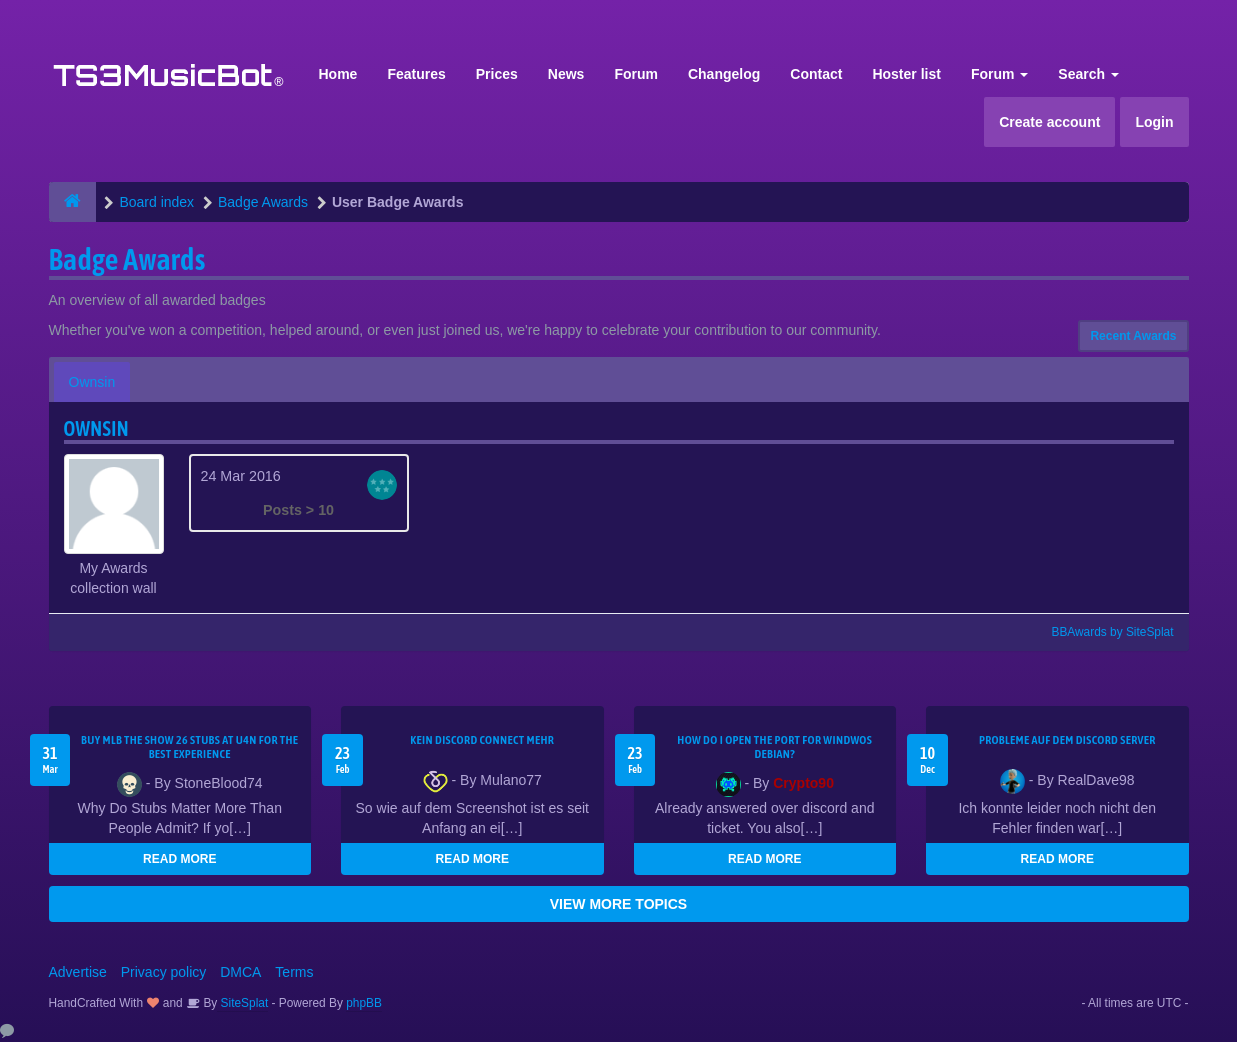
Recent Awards (1133, 336)
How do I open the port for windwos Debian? (774, 747)
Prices (497, 74)
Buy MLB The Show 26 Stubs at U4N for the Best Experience (189, 747)
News (566, 74)
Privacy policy (164, 972)
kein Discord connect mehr (482, 740)
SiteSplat (242, 1003)
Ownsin (92, 382)
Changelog (724, 74)
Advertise (78, 972)
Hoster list (906, 74)
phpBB (364, 1003)
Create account (1049, 122)
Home (338, 74)
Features (416, 74)
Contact (816, 74)
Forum (636, 74)
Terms (294, 972)
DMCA (240, 972)
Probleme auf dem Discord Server (1067, 740)
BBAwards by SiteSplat (1103, 632)
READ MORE (179, 859)
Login (1154, 122)
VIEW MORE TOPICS (618, 904)
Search (1088, 74)
